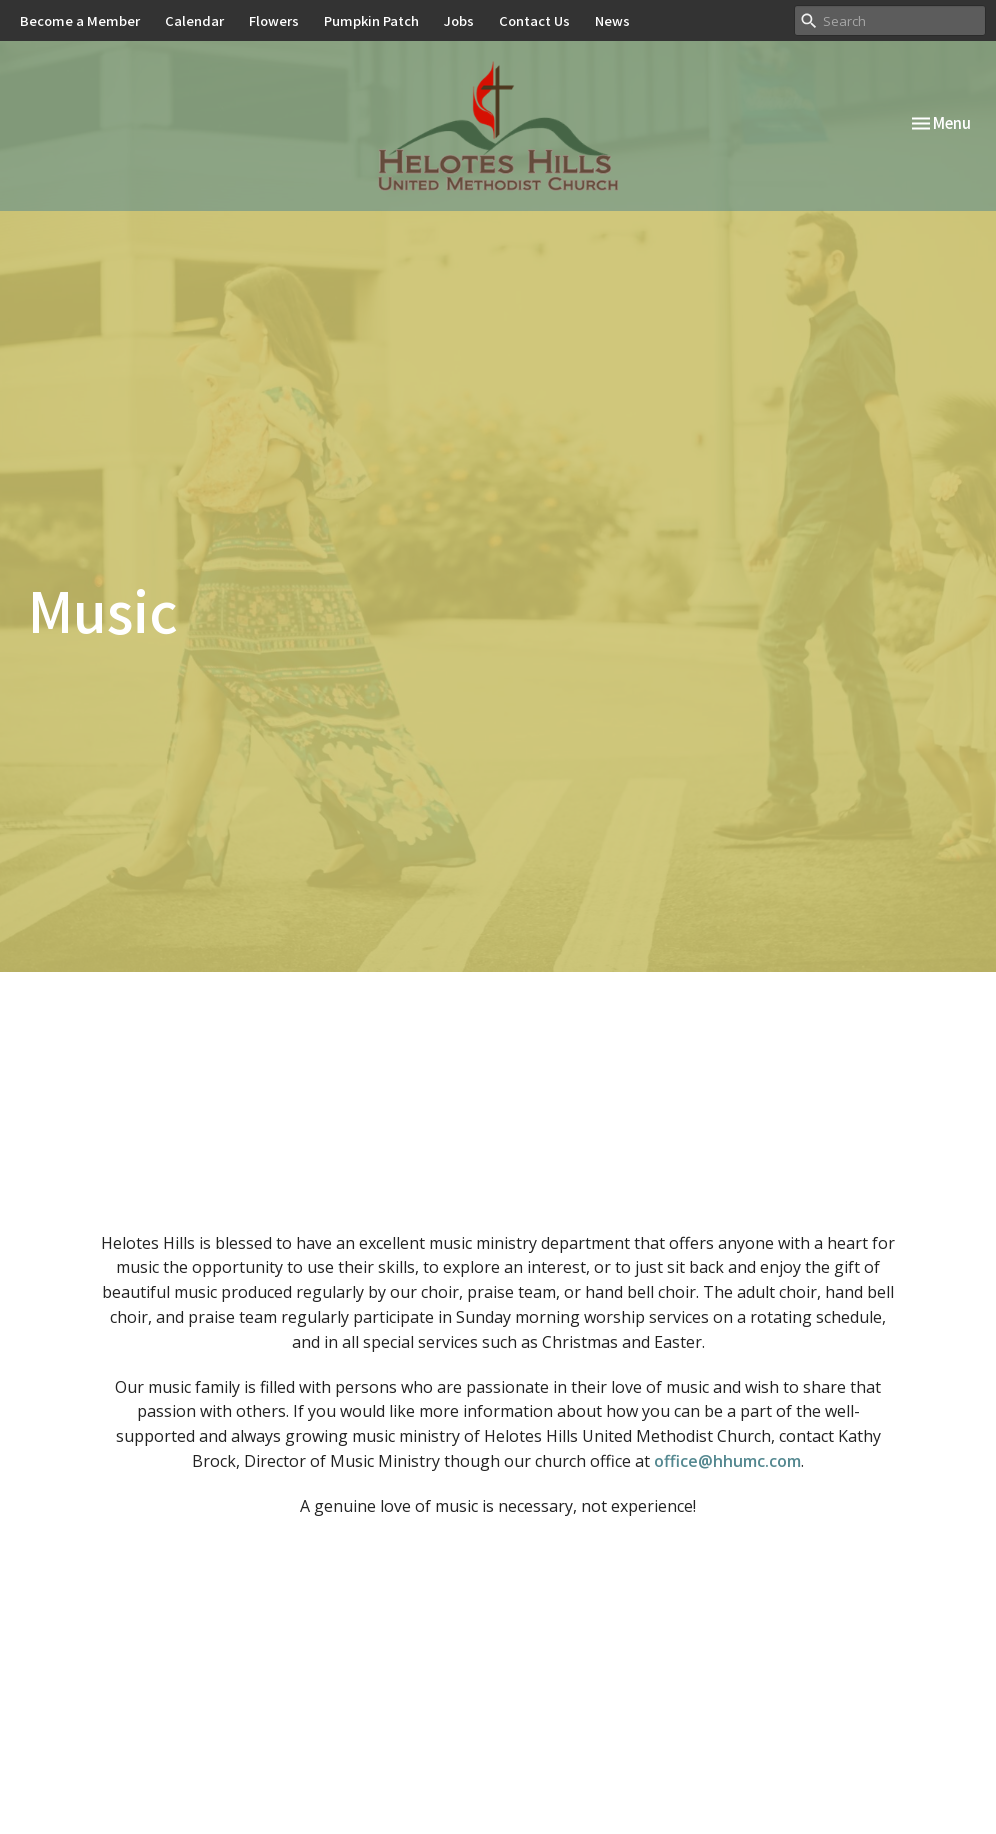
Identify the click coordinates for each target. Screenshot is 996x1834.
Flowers (274, 20)
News (612, 20)
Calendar (194, 20)
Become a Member (80, 20)
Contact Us (534, 20)
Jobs (459, 20)
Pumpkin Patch (371, 20)
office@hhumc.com (727, 1461)
